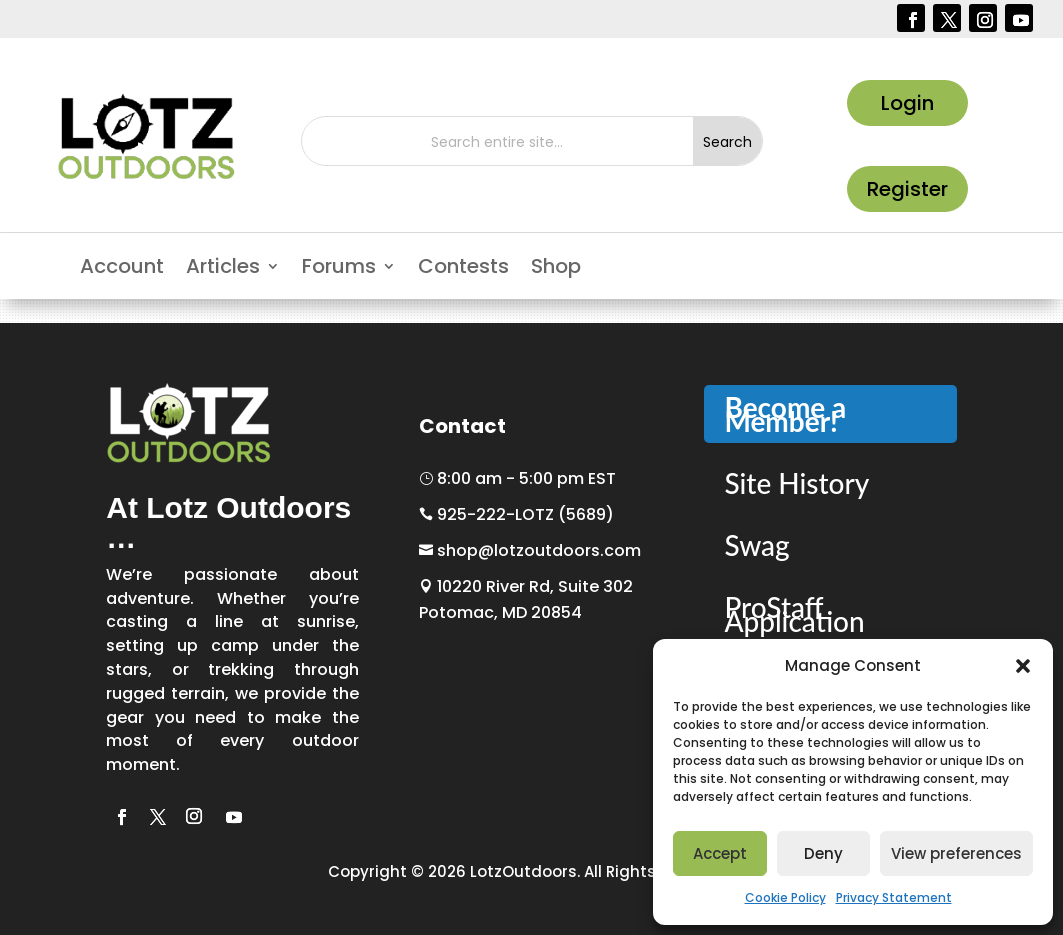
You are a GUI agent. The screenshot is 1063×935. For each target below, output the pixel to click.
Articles (223, 269)
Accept (720, 853)
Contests (463, 269)
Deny (823, 853)
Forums (339, 269)
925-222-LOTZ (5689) (516, 514)
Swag (756, 545)
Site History (796, 483)
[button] (1023, 666)
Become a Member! (785, 414)
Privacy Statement (894, 897)
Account (122, 269)
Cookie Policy (785, 897)
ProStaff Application (794, 614)
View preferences (956, 853)
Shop (556, 269)
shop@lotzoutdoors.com (530, 550)
